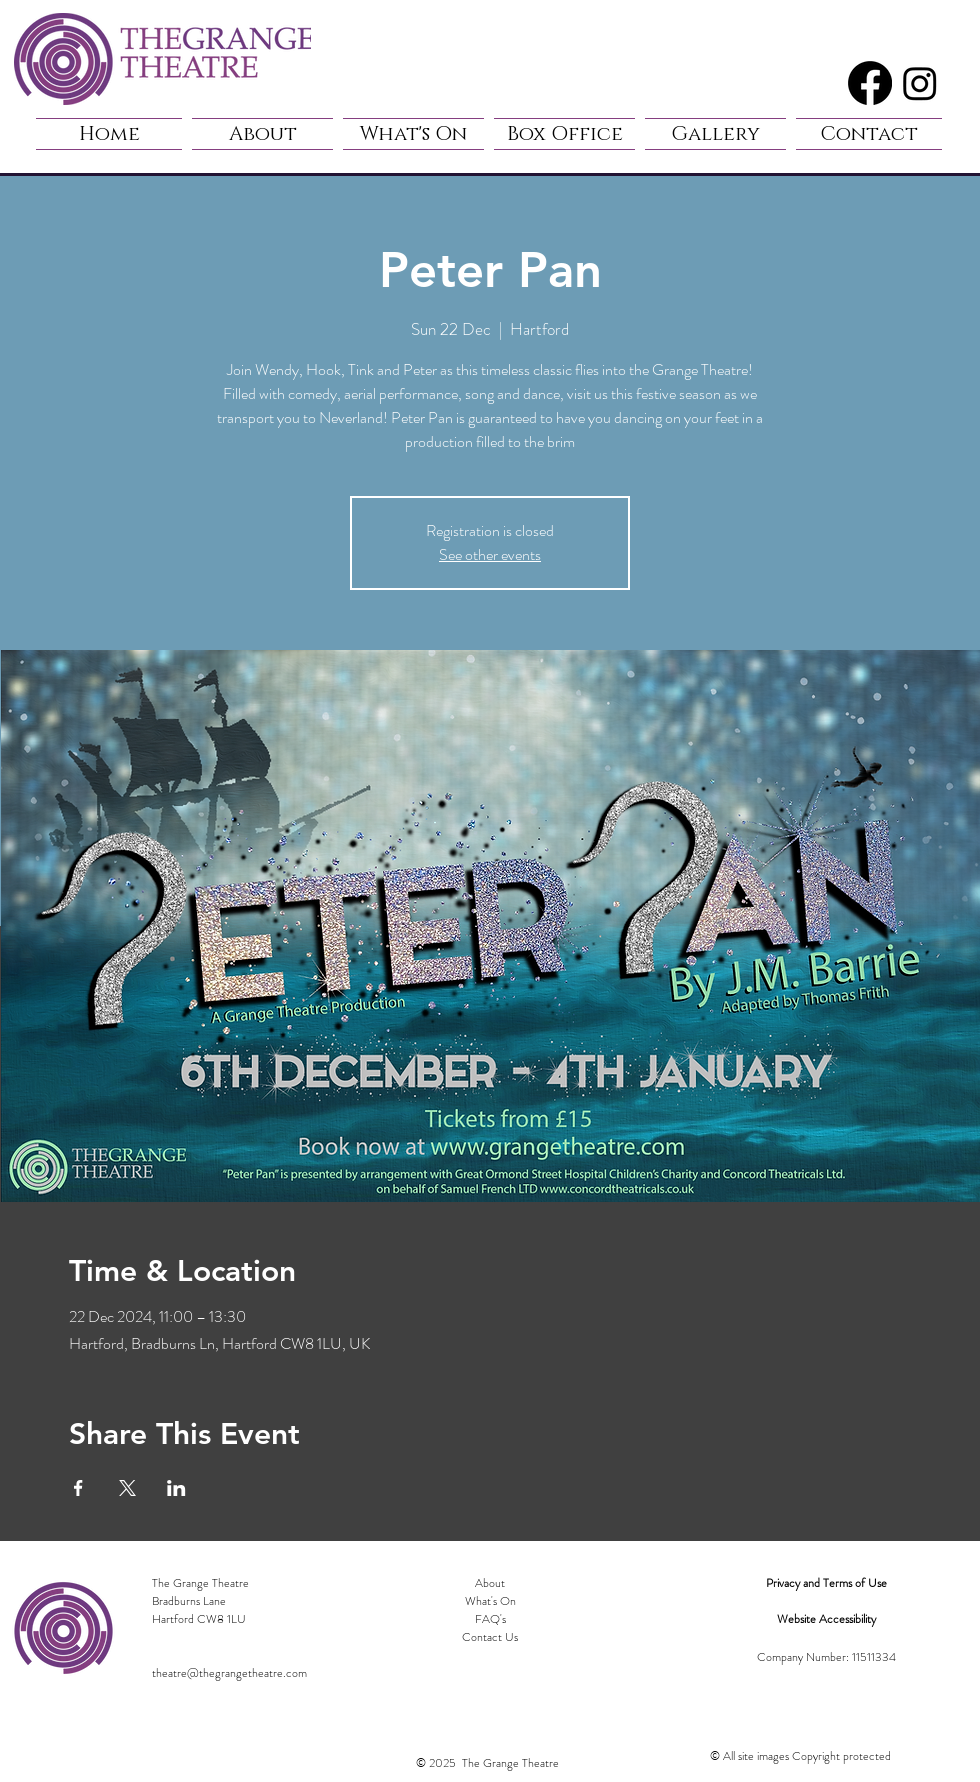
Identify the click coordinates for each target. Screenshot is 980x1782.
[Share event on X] (127, 1488)
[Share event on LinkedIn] (176, 1488)
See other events (490, 554)
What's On (490, 1601)
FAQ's (490, 1619)
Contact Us (490, 1637)
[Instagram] (920, 83)
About (490, 1583)
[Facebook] (870, 83)
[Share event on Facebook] (78, 1488)
